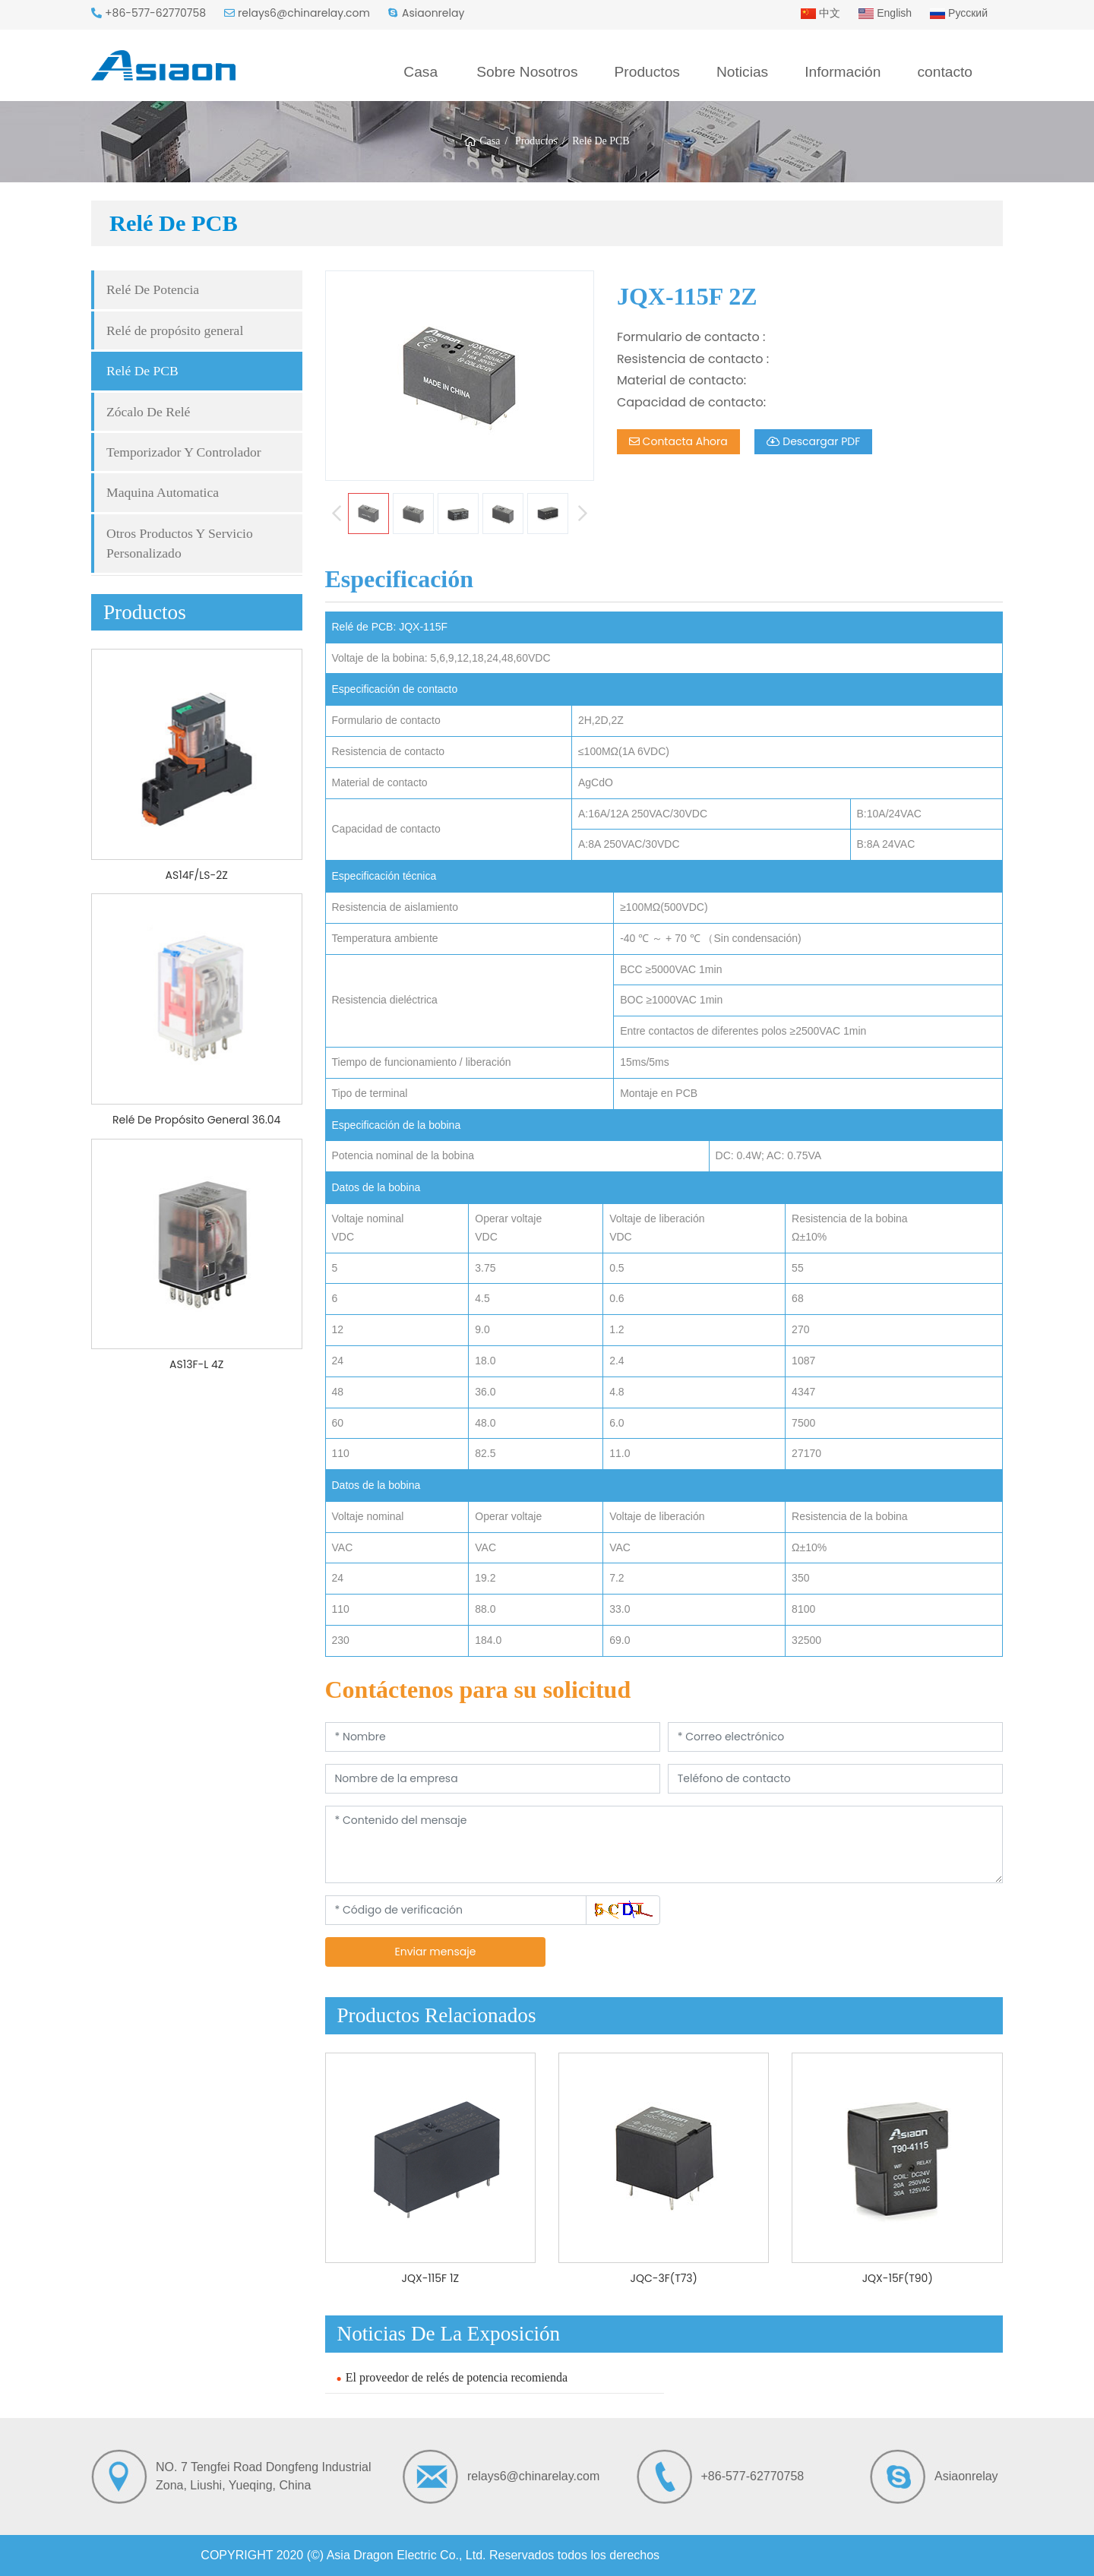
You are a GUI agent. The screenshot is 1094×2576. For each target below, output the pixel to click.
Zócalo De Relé (148, 411)
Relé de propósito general (174, 330)
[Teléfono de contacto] (835, 1779)
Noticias (742, 72)
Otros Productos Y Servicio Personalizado (179, 543)
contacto (944, 72)
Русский (959, 13)
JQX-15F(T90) (897, 2278)
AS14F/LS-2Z (197, 875)
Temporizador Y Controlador (183, 452)
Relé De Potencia (152, 289)
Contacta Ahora (678, 441)
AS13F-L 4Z (196, 1364)
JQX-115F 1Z (430, 2278)
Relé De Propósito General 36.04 (196, 1119)
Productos (647, 72)
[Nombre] (492, 1737)
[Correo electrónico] (835, 1737)
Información (843, 72)
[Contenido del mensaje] (664, 1844)
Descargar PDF (814, 441)
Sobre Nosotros (526, 72)
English (885, 13)
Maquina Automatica (162, 492)
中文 (820, 13)
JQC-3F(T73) (664, 2278)
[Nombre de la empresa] (492, 1779)
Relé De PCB (142, 370)
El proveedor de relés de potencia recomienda (457, 2377)
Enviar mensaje (435, 1951)
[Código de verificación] (456, 1910)
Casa (420, 72)
